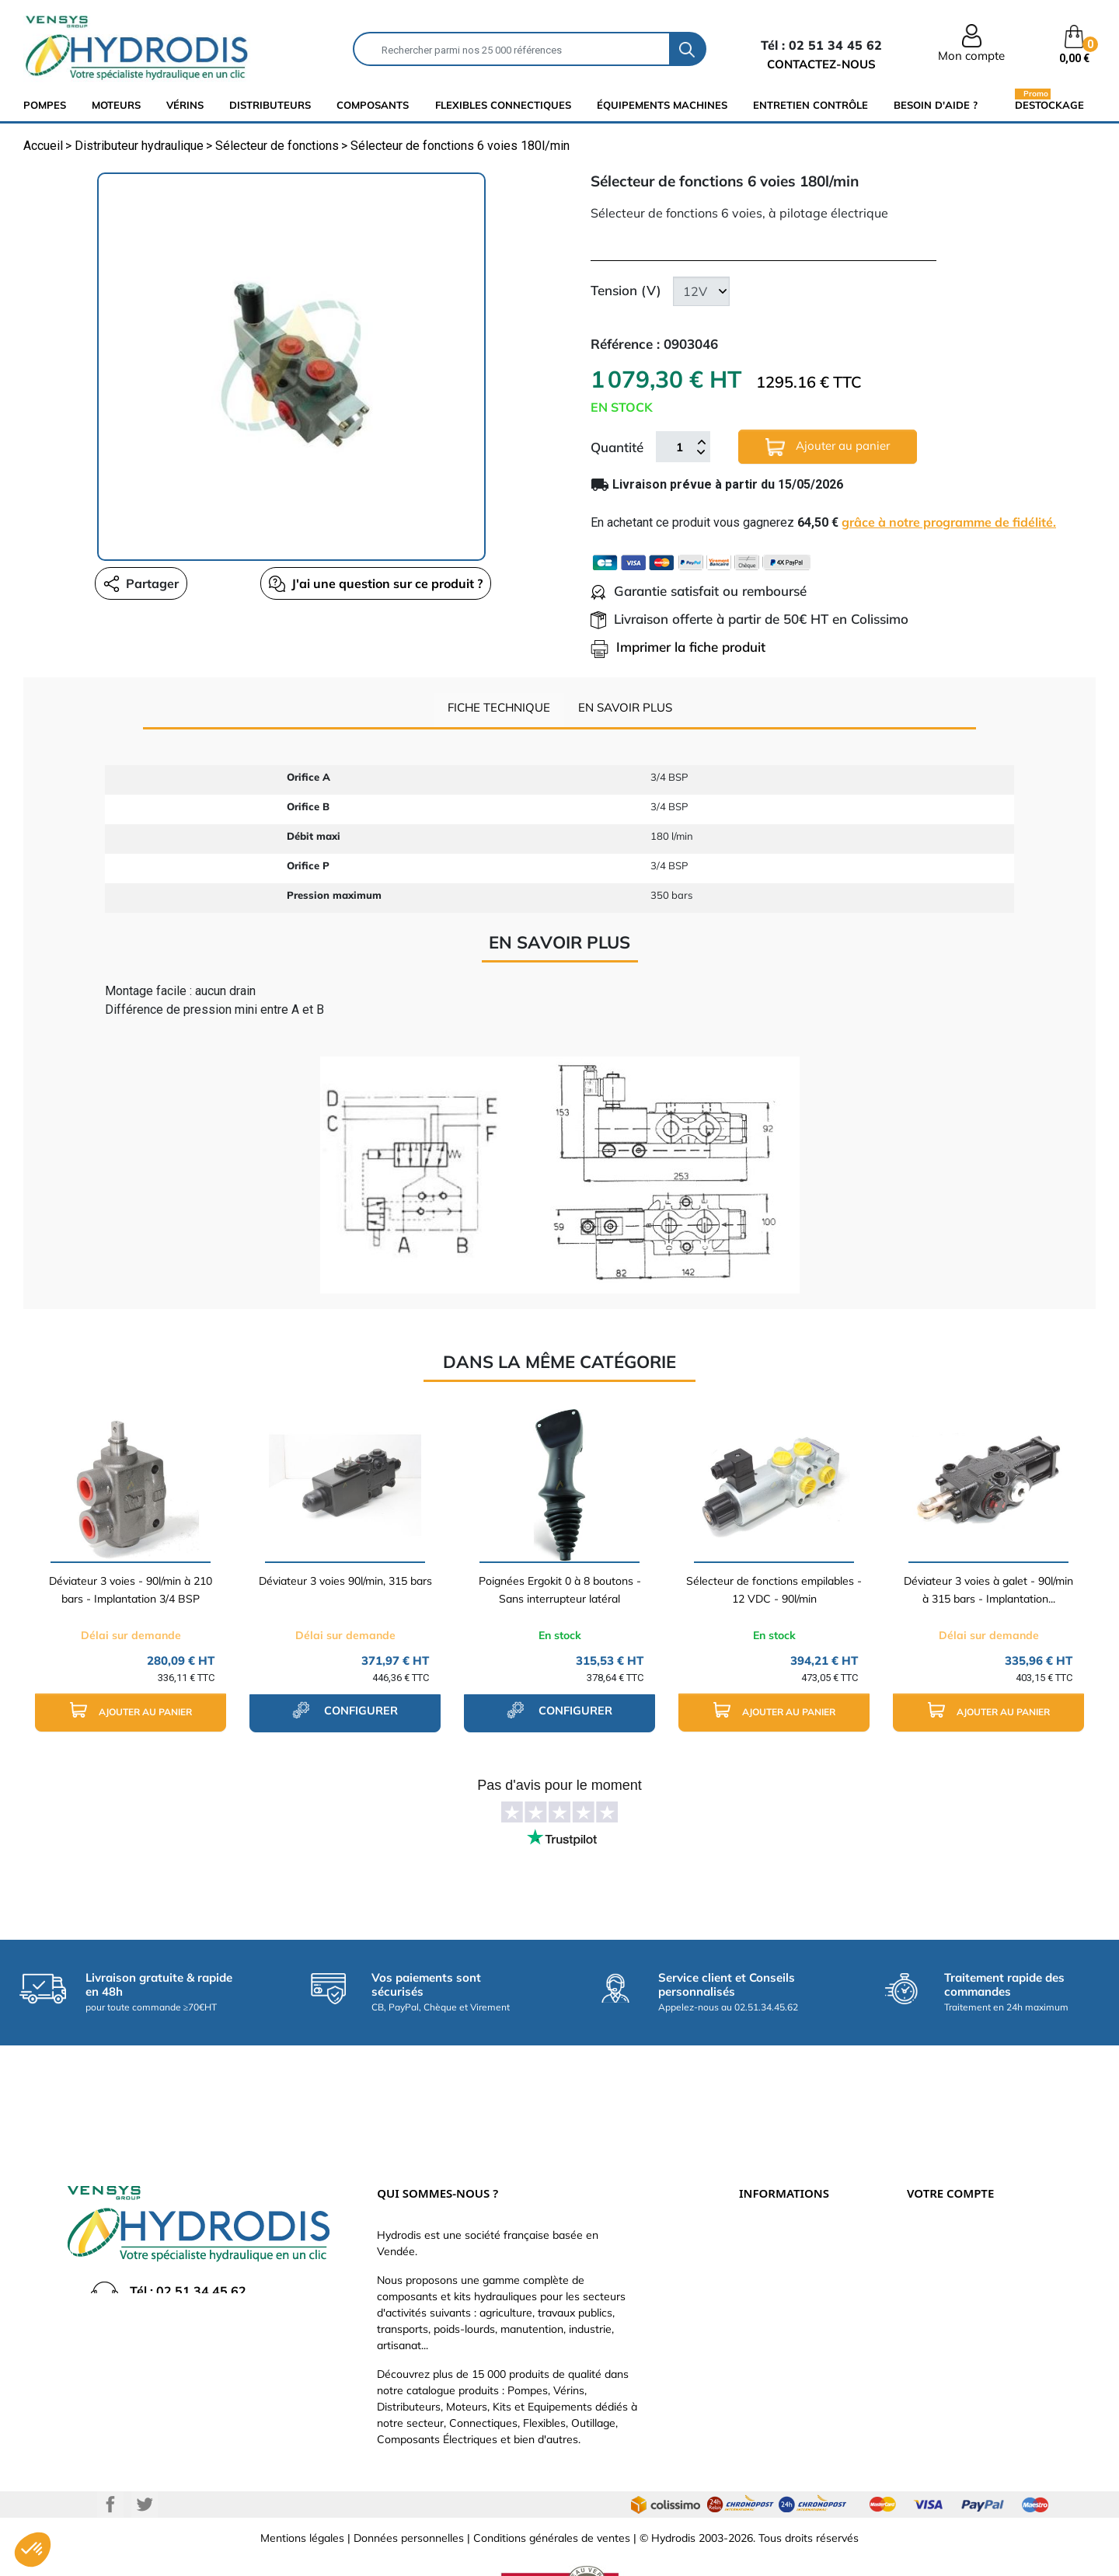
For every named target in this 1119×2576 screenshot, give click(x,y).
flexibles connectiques (503, 105)
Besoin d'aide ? (936, 105)
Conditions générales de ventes (551, 2487)
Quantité (617, 447)
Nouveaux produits (785, 2327)
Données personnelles (409, 2487)
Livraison (761, 2188)
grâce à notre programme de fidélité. (949, 522)
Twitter (144, 2453)
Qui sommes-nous (784, 2257)
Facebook (110, 2453)
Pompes (44, 105)
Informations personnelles (971, 2188)
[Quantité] (679, 446)
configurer (345, 1709)
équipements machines (662, 105)
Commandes (938, 2234)
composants (372, 105)
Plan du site (768, 2351)
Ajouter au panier (827, 447)
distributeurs (270, 105)
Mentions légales (302, 2487)
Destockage (1049, 104)
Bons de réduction (952, 2304)
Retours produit (946, 2211)
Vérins (185, 105)
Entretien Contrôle (810, 105)
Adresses (930, 2281)
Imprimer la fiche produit (678, 647)
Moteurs (116, 105)
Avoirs (922, 2257)
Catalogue (764, 2234)
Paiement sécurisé (785, 2211)
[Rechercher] (511, 48)
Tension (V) (626, 290)
